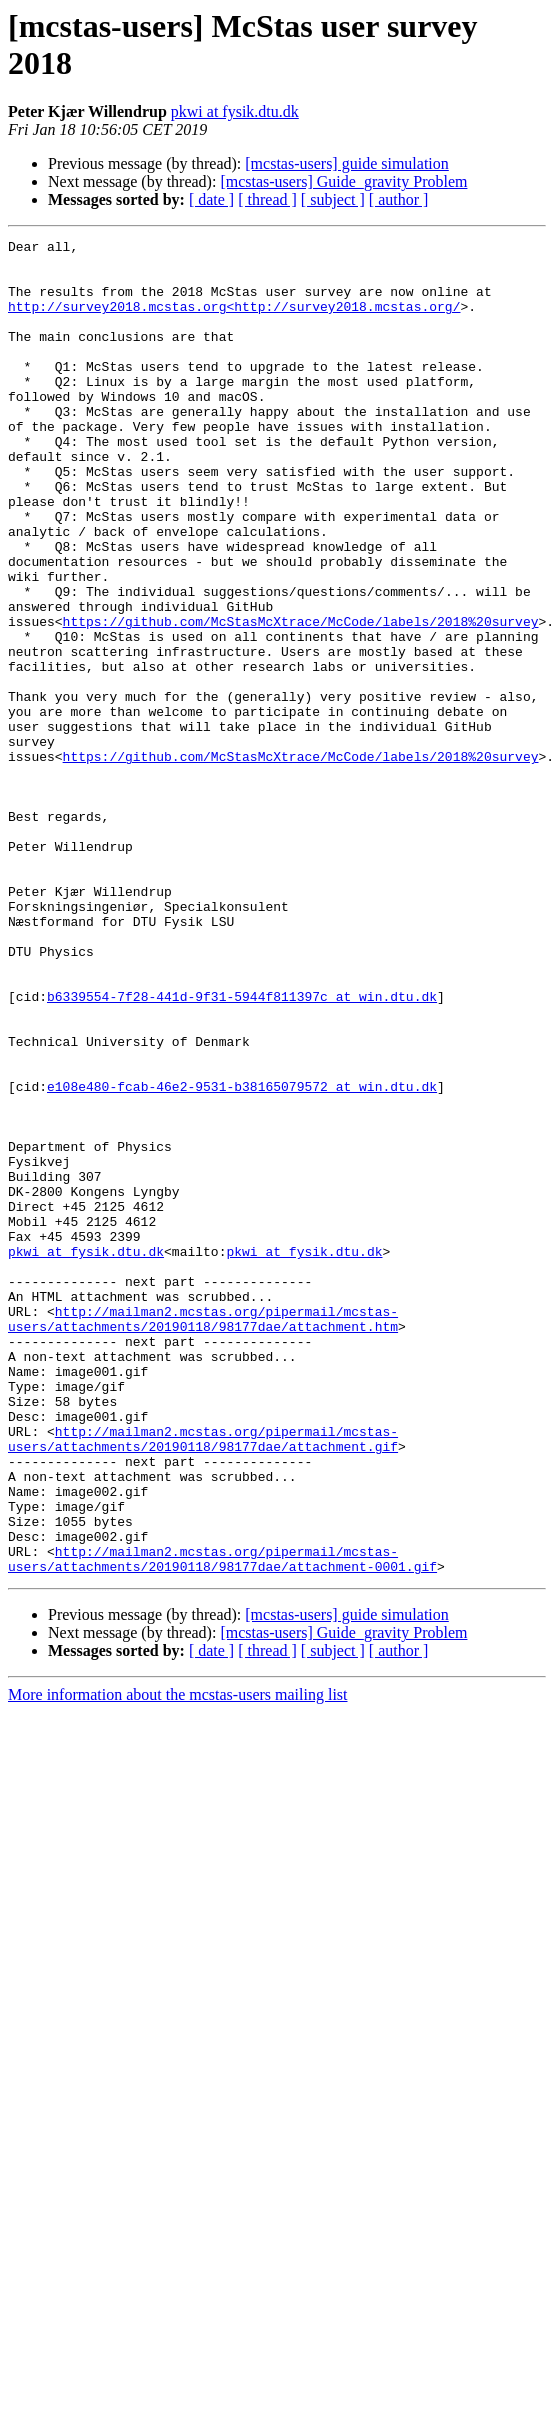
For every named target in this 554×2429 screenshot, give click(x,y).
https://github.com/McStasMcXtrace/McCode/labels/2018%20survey (301, 699)
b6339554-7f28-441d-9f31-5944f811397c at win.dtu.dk (242, 1149)
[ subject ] (333, 199)
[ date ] (211, 199)
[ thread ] (267, 199)
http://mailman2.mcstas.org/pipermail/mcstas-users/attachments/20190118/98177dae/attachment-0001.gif (222, 1824)
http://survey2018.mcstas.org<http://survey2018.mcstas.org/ (234, 321)
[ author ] (399, 199)
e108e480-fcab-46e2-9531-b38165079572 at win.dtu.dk (242, 1257)
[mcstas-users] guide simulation (347, 163)
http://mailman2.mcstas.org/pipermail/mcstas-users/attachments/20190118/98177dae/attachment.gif (203, 1680)
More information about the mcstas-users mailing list (178, 1961)
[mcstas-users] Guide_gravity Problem (343, 181)
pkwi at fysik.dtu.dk (235, 111)
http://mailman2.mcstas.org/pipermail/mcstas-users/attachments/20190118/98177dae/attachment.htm (203, 1536)
